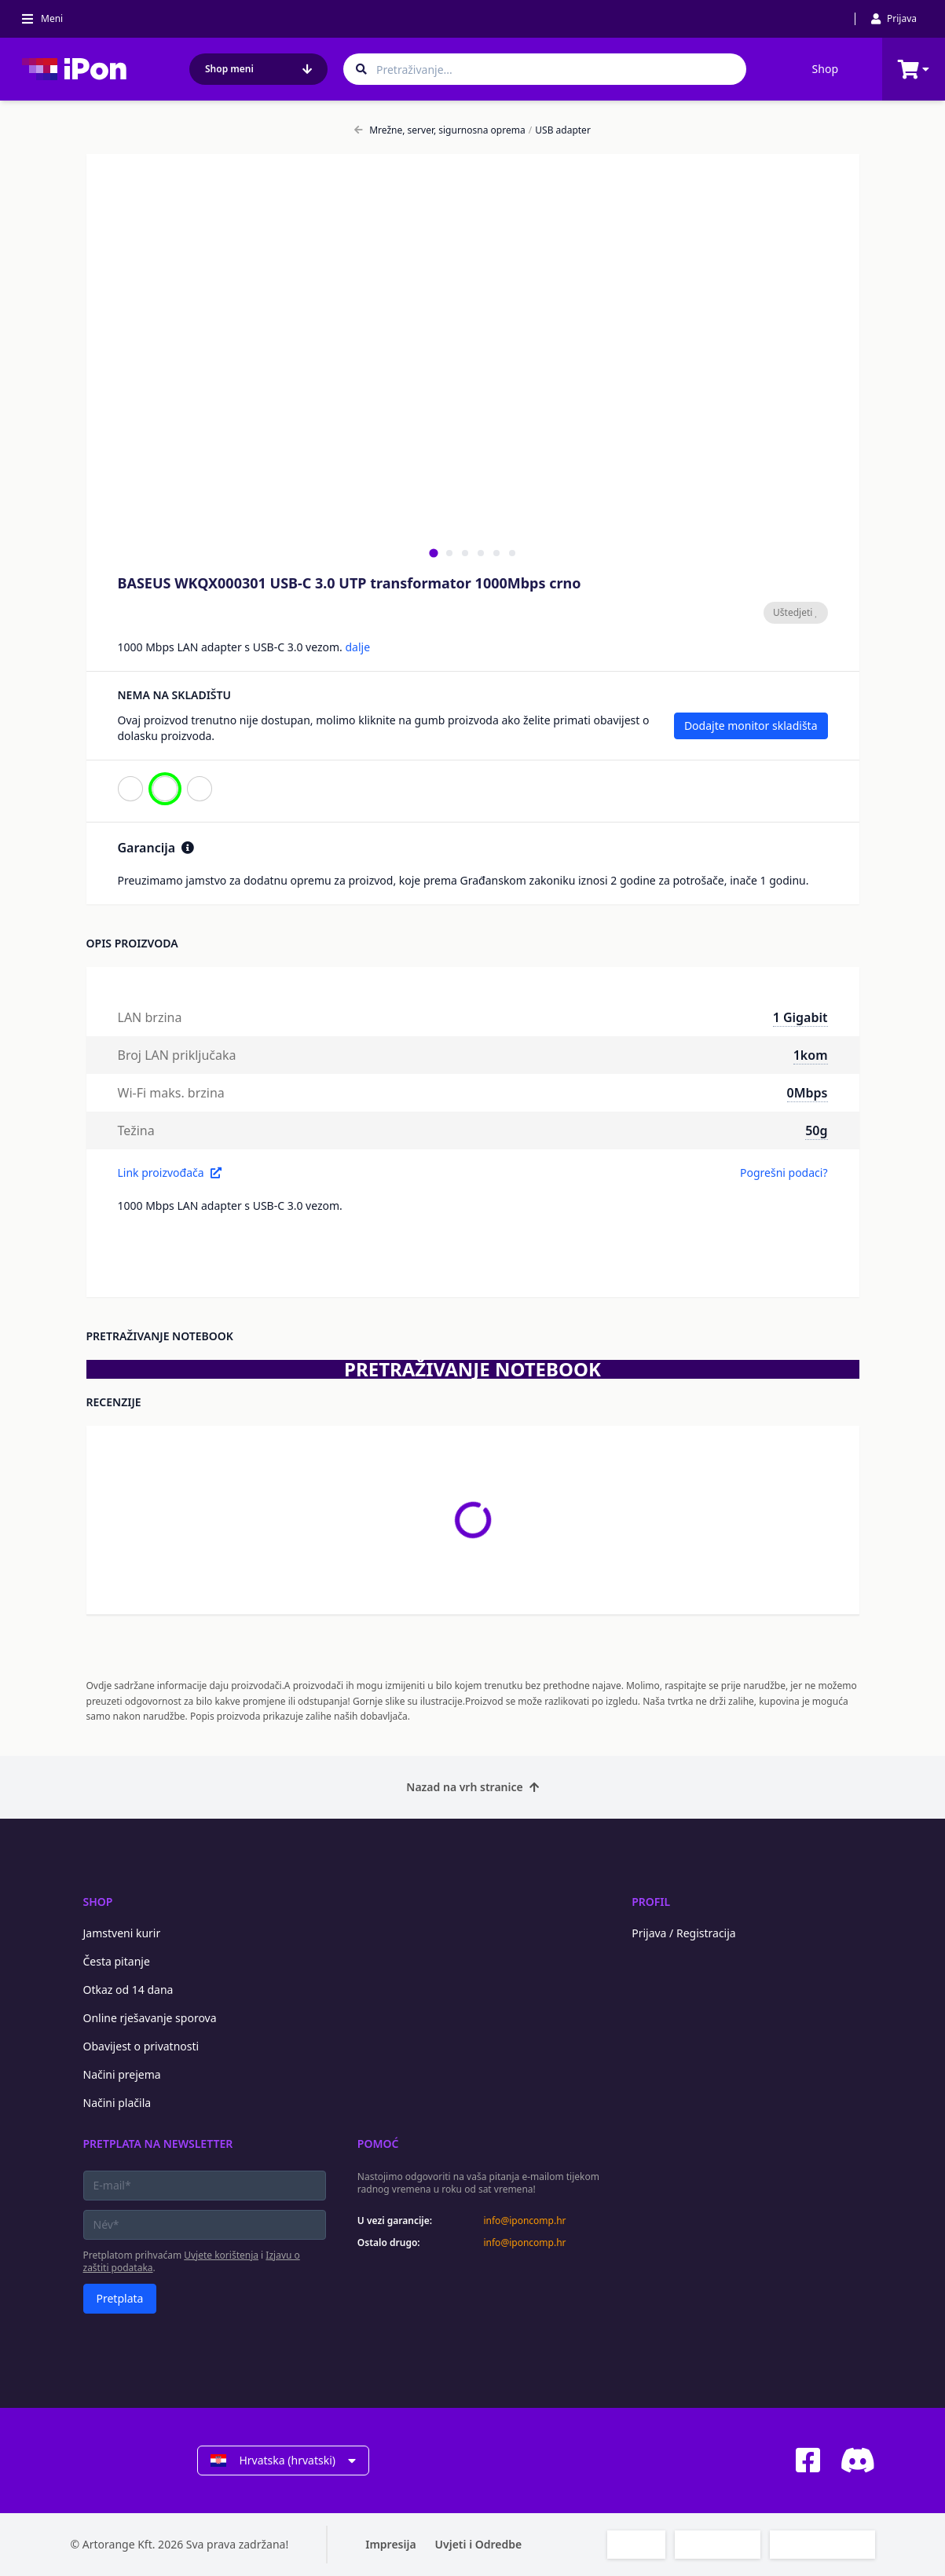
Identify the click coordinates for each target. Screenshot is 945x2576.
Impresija (390, 2544)
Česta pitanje (116, 1961)
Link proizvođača (170, 1172)
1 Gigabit (800, 1017)
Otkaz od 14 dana (128, 1989)
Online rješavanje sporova (150, 2017)
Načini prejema (122, 2074)
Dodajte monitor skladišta (751, 725)
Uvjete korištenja (221, 2255)
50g (816, 1130)
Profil (651, 1901)
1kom (810, 1055)
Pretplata (120, 2298)
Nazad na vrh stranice (472, 1786)
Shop (825, 68)
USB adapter (560, 130)
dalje (357, 646)
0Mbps (807, 1092)
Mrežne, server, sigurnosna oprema (439, 130)
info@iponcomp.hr (524, 2221)
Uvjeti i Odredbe (478, 2544)
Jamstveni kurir (122, 1933)
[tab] (433, 552)
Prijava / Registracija (684, 1933)
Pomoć (378, 2143)
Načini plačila (117, 2102)
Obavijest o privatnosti (141, 2046)
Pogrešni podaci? (784, 1172)
